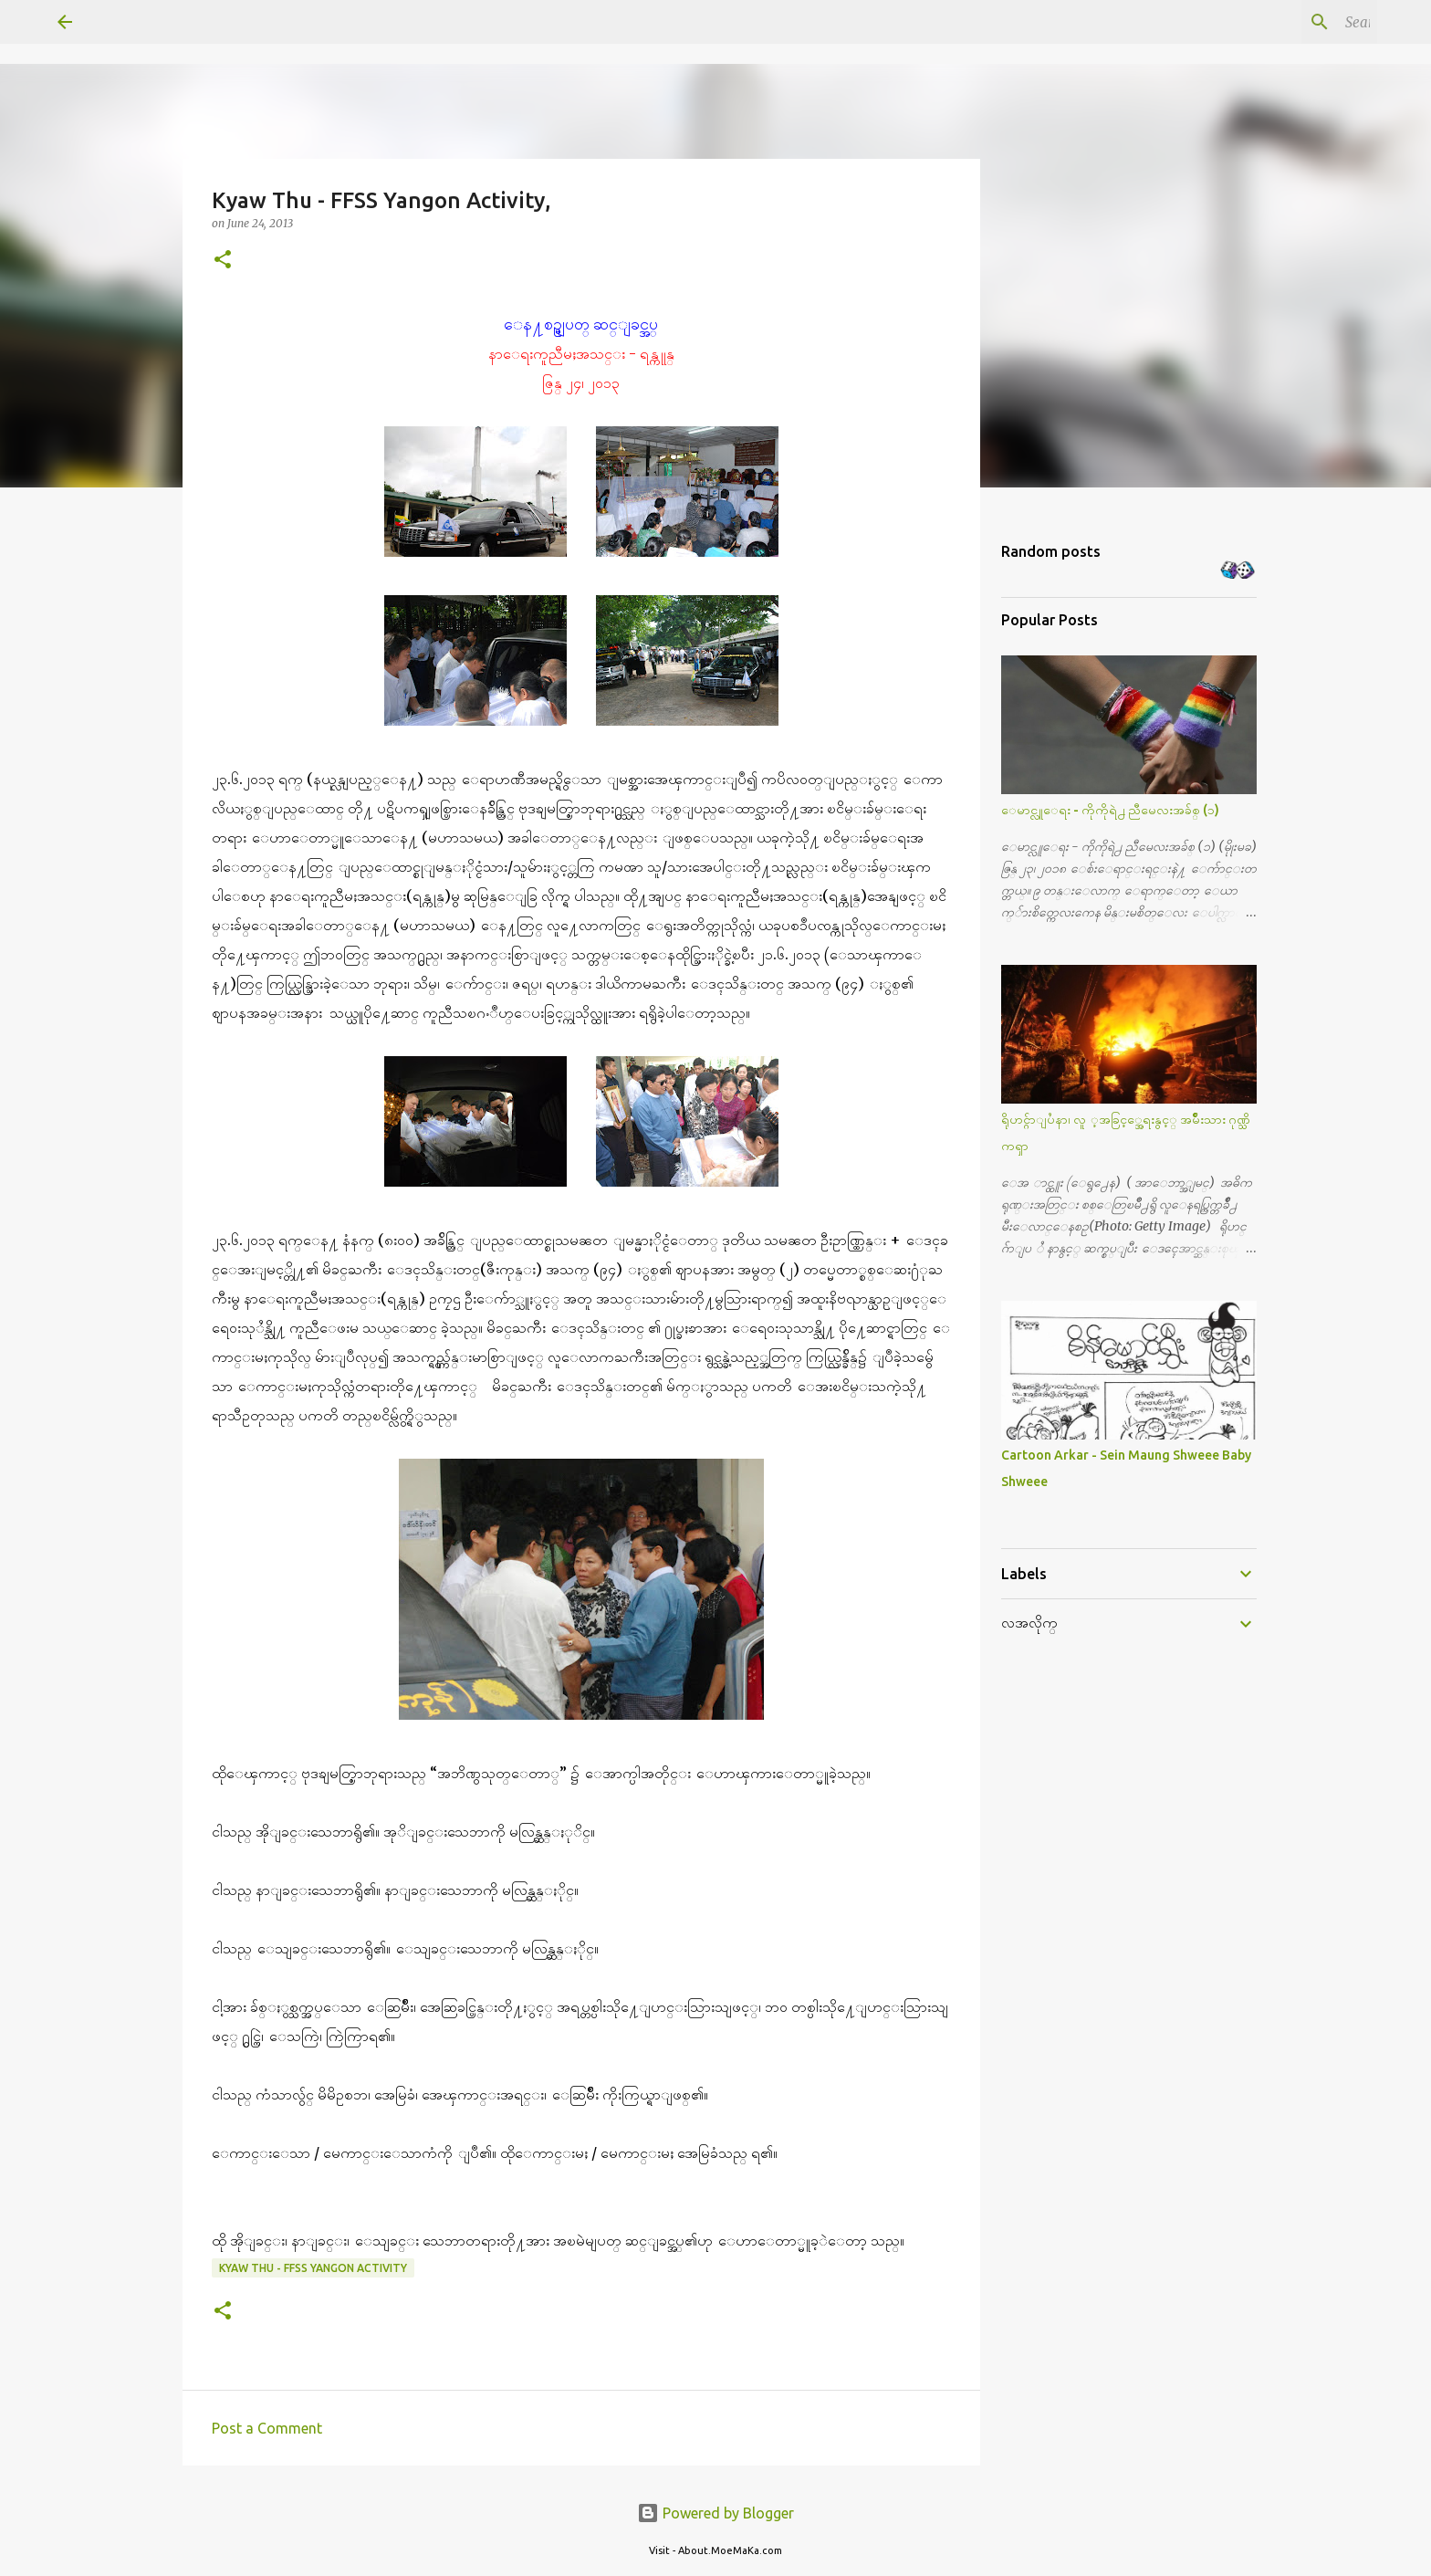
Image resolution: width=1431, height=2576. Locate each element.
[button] (223, 260)
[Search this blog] (1281, 22)
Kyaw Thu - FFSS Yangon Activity (313, 2268)
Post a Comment (267, 2428)
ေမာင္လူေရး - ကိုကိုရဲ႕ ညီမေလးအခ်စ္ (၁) (1110, 809)
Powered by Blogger (715, 2513)
